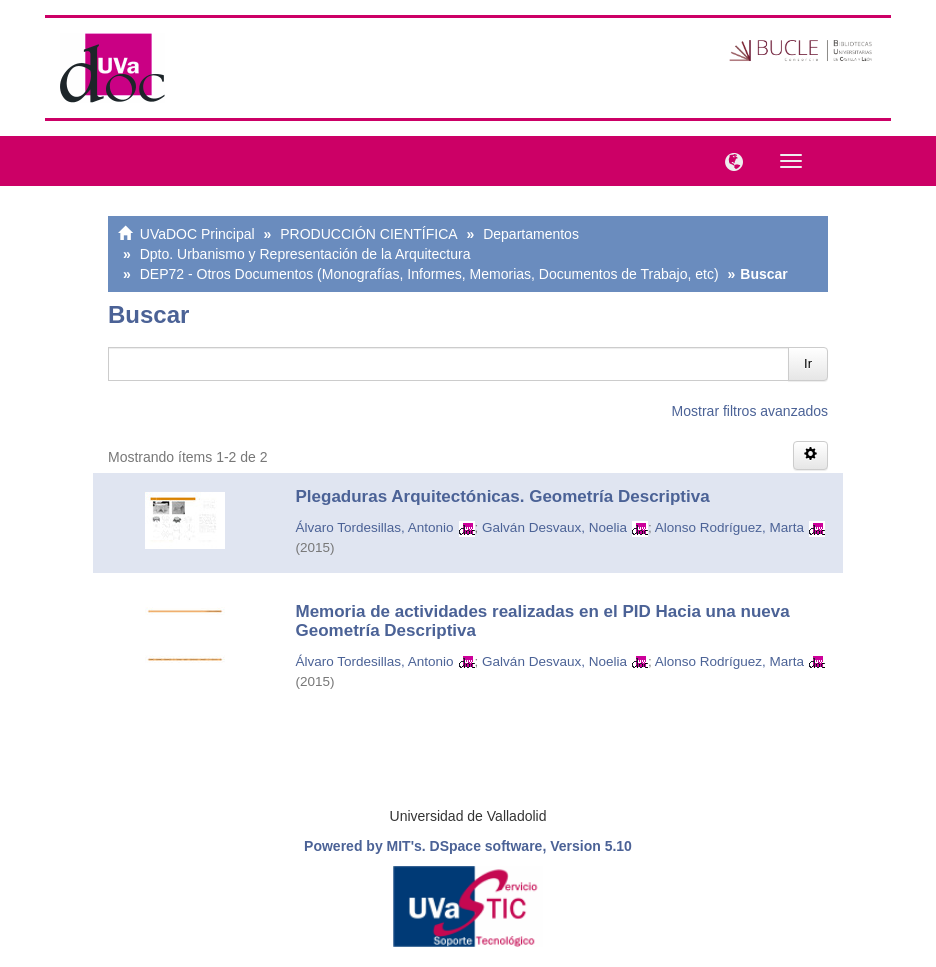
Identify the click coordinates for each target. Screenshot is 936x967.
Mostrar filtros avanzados (750, 411)
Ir (808, 363)
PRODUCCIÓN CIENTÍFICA (368, 234)
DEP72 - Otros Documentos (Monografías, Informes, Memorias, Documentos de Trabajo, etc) (429, 274)
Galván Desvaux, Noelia (554, 527)
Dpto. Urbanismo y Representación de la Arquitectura (305, 254)
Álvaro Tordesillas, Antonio (375, 527)
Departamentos (531, 234)
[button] (729, 160)
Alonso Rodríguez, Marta (729, 527)
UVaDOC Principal (197, 234)
